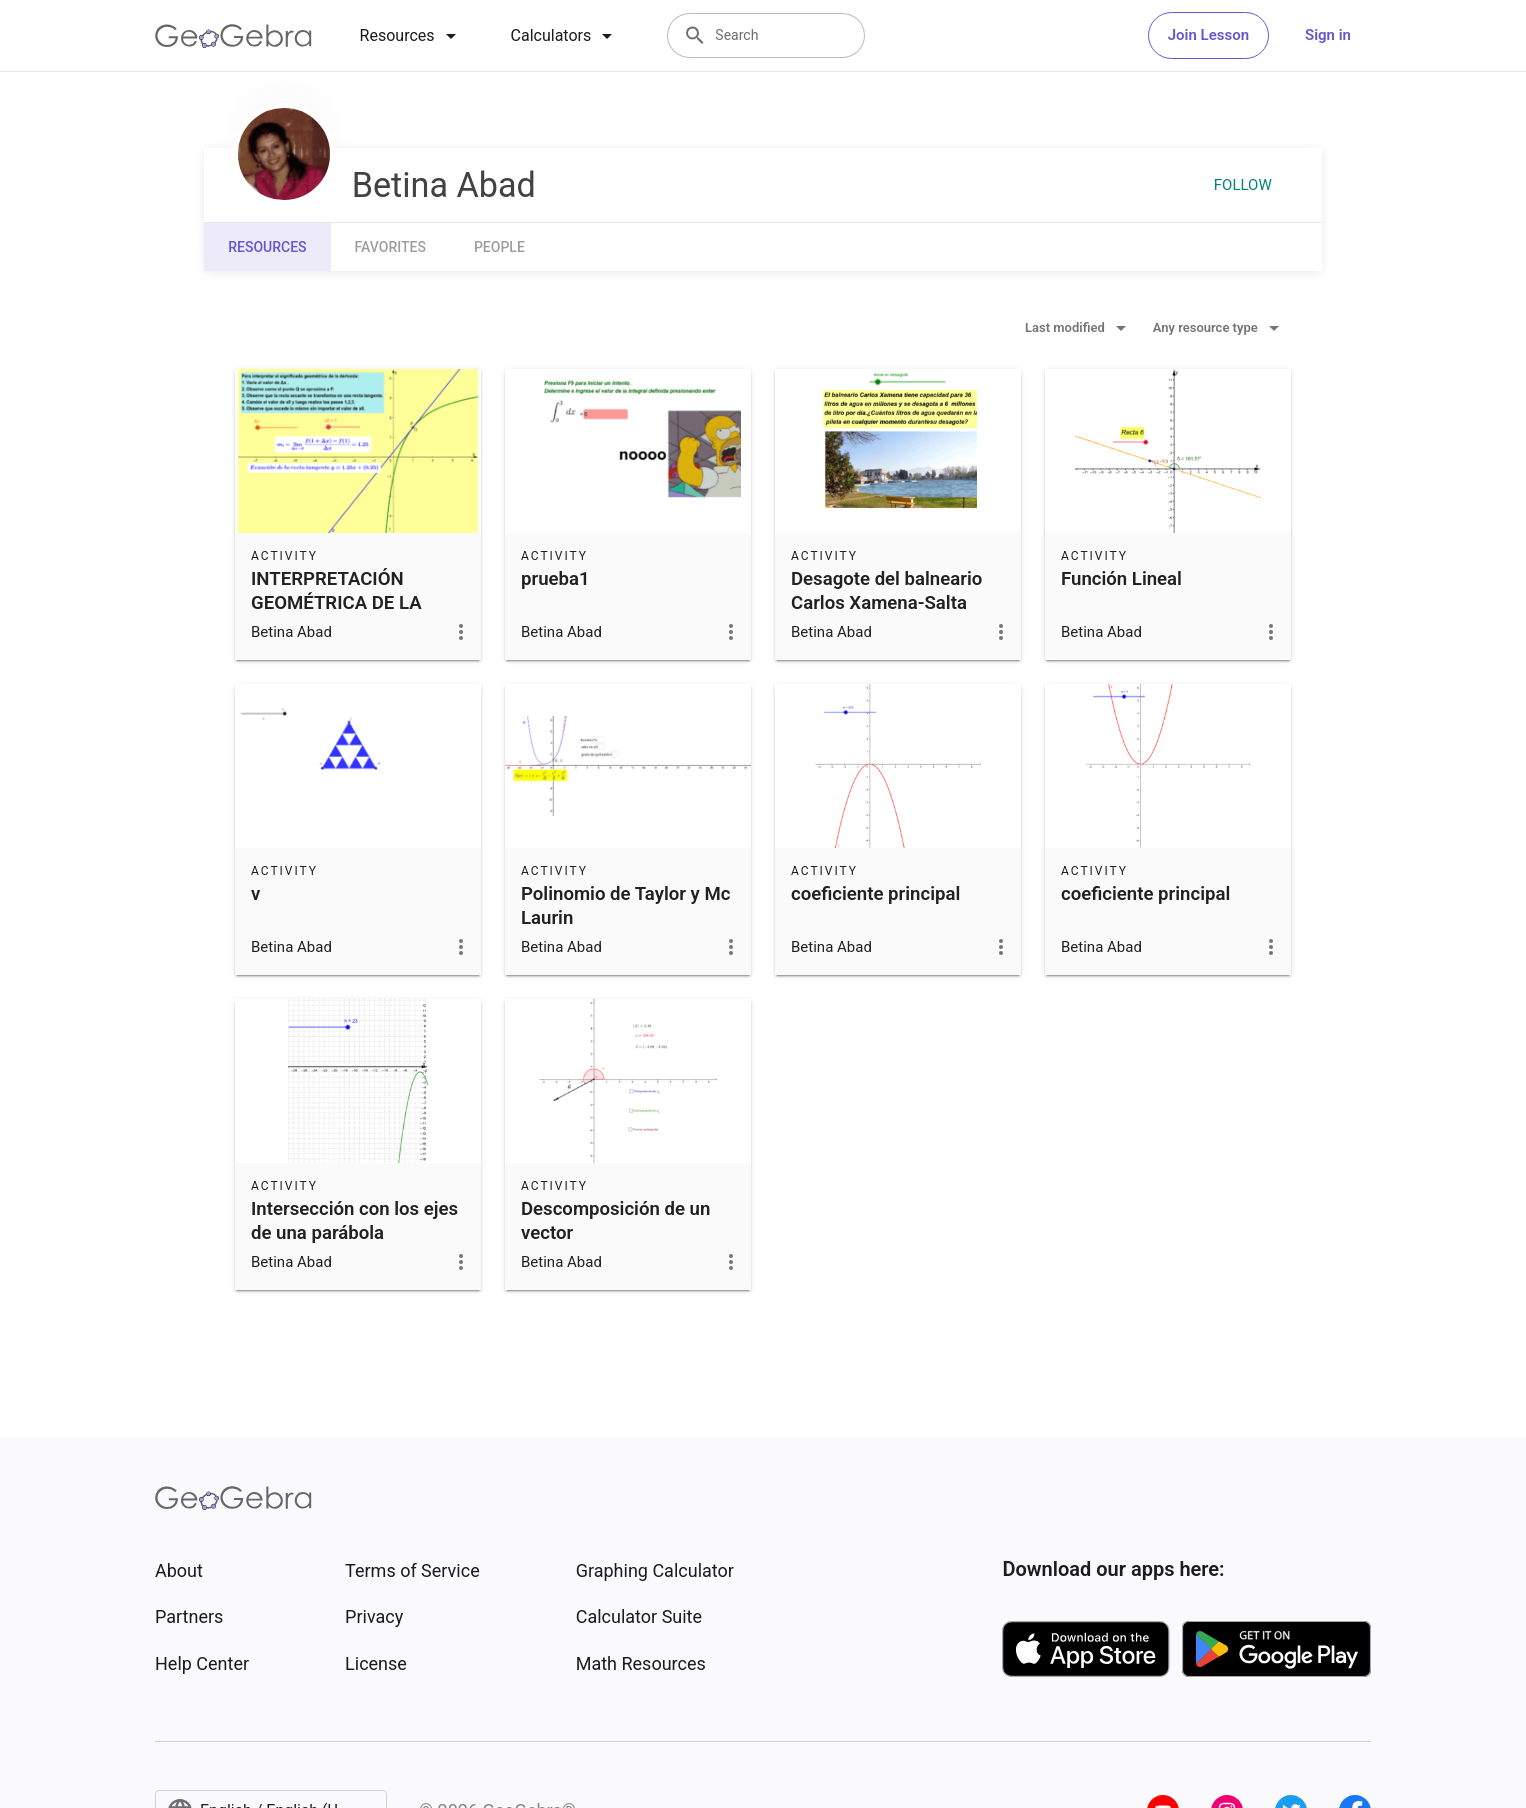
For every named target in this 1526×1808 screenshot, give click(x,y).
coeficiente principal (875, 894)
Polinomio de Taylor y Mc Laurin (625, 906)
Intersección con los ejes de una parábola (354, 1221)
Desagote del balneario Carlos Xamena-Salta (886, 591)
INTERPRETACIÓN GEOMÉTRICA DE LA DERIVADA (336, 603)
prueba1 (555, 579)
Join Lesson (1208, 35)
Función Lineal (1121, 579)
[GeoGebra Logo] (233, 36)
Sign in (1328, 35)
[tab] (411, 36)
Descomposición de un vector (615, 1221)
